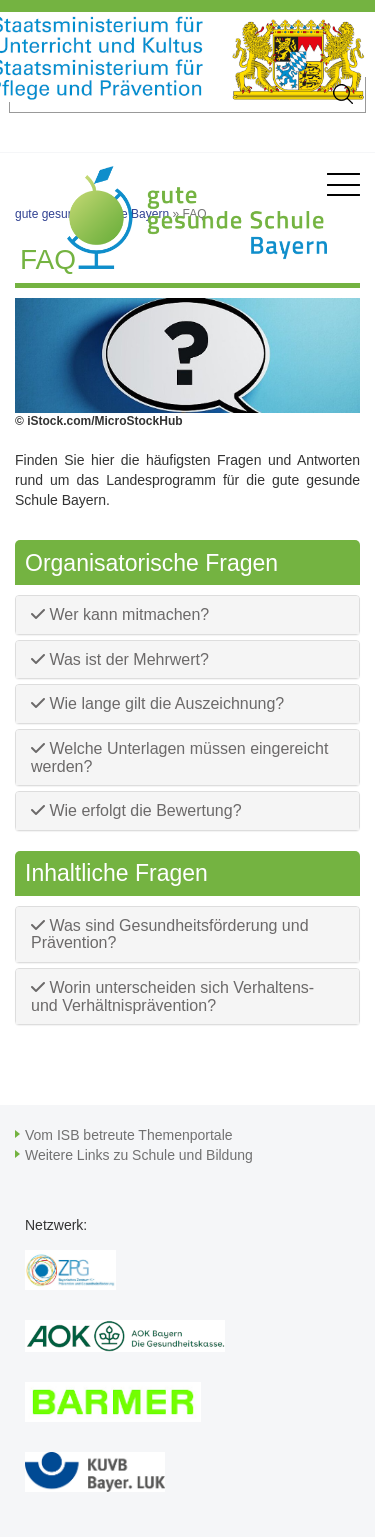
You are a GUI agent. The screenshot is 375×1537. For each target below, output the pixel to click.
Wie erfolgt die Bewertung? (136, 810)
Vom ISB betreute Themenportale (129, 1135)
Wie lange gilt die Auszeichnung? (157, 703)
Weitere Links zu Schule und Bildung (139, 1155)
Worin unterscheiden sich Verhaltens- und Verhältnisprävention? (172, 996)
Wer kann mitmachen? (120, 614)
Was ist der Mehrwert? (120, 659)
